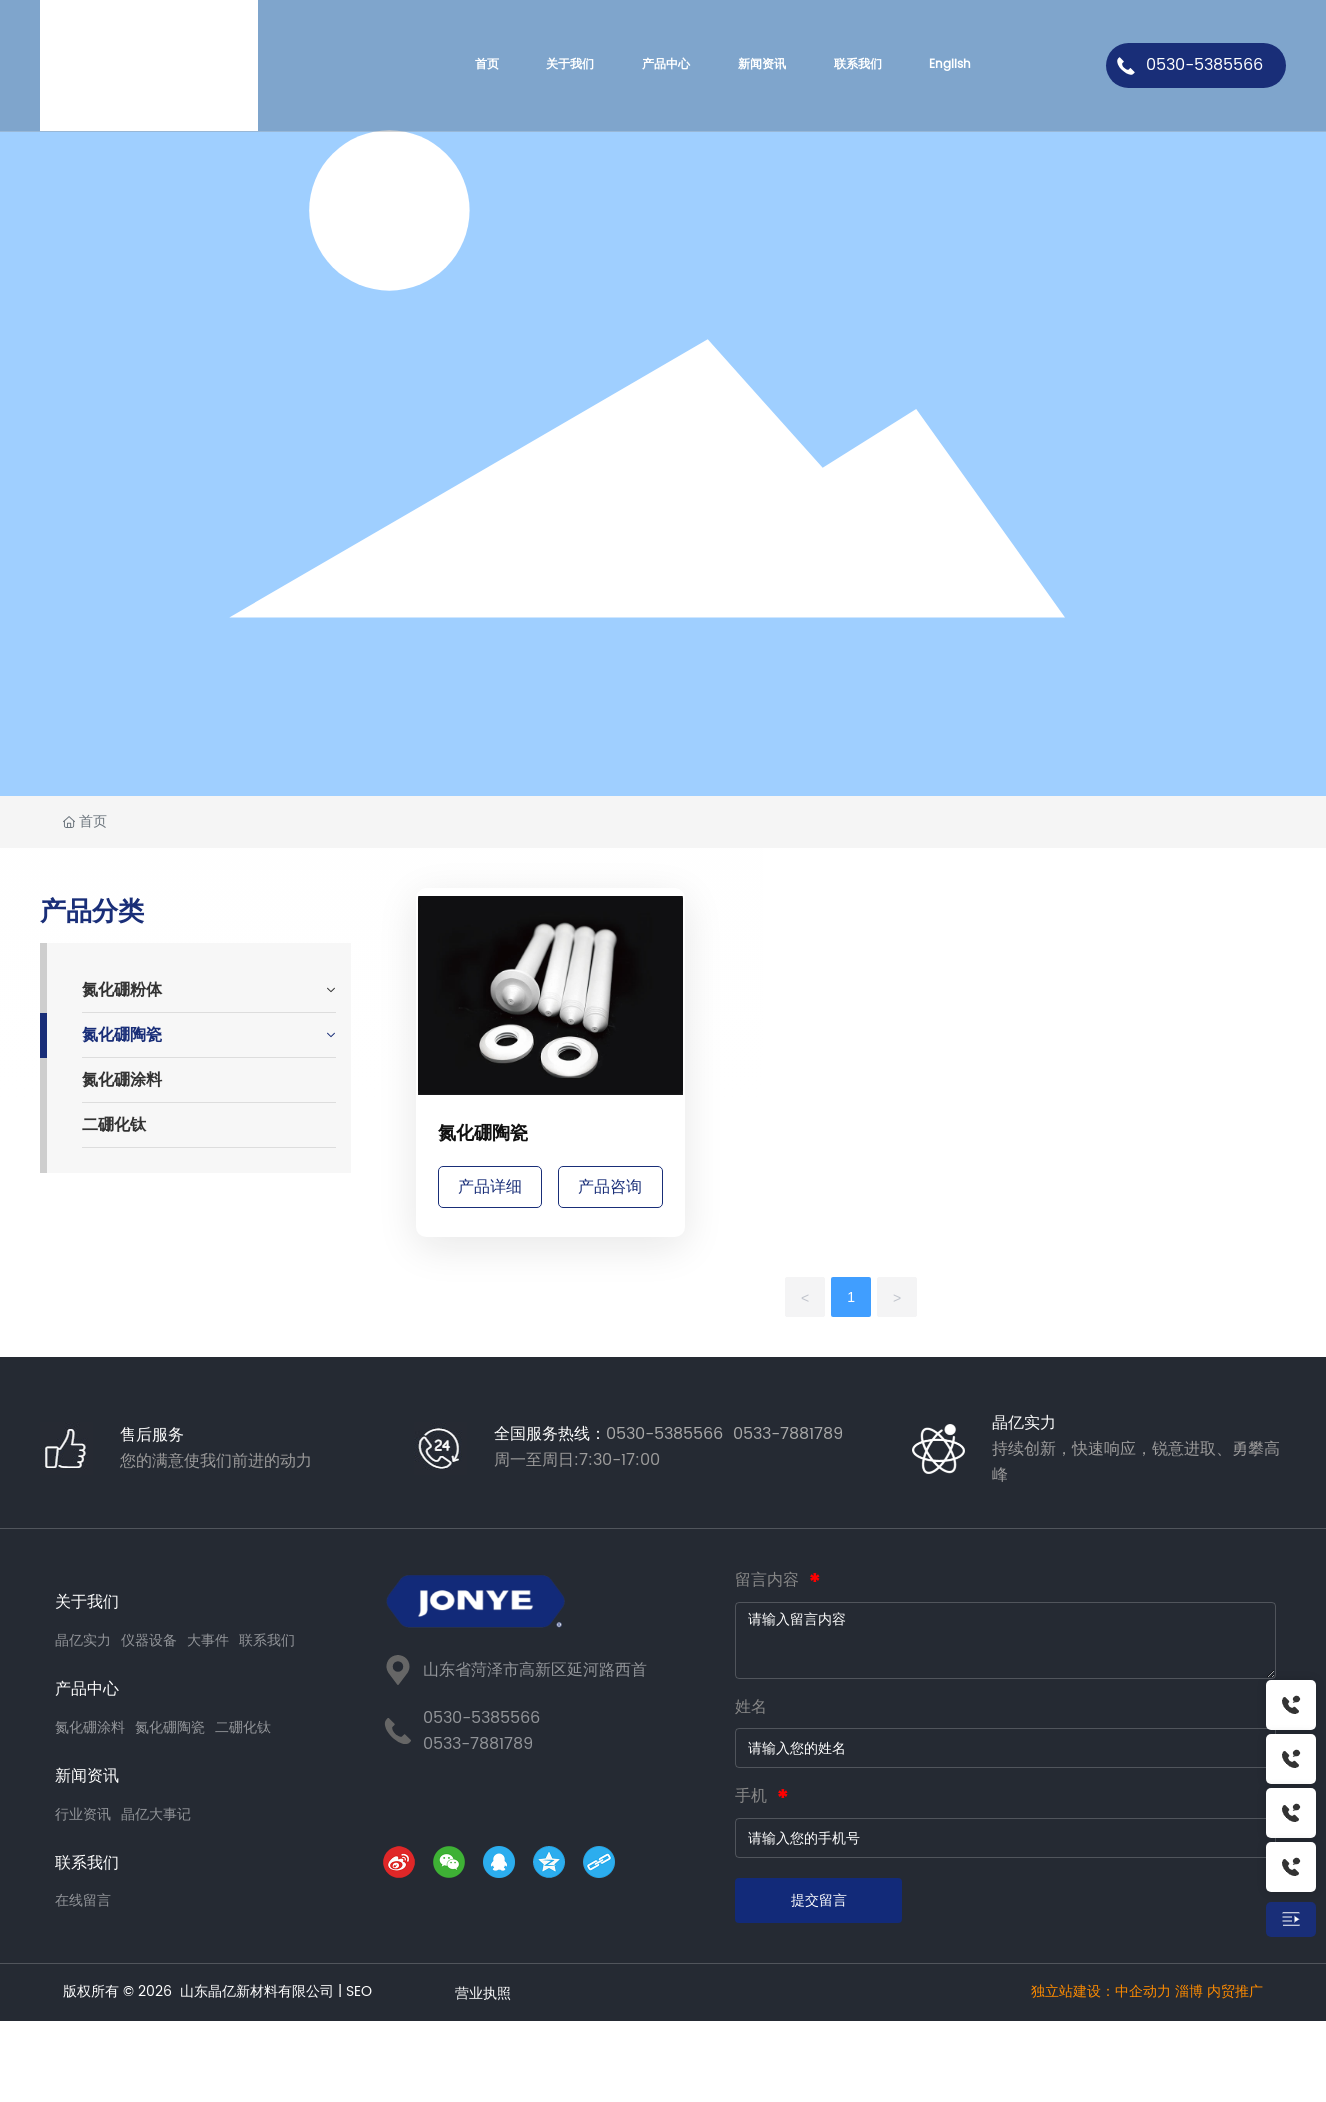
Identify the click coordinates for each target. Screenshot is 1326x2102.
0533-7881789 (478, 1744)
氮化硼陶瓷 (483, 1133)
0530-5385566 (1204, 65)
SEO (359, 1991)
